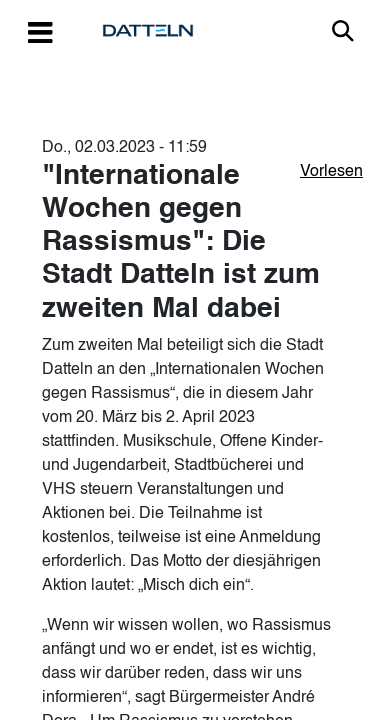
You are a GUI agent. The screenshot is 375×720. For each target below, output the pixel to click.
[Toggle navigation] (40, 31)
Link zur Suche (343, 31)
